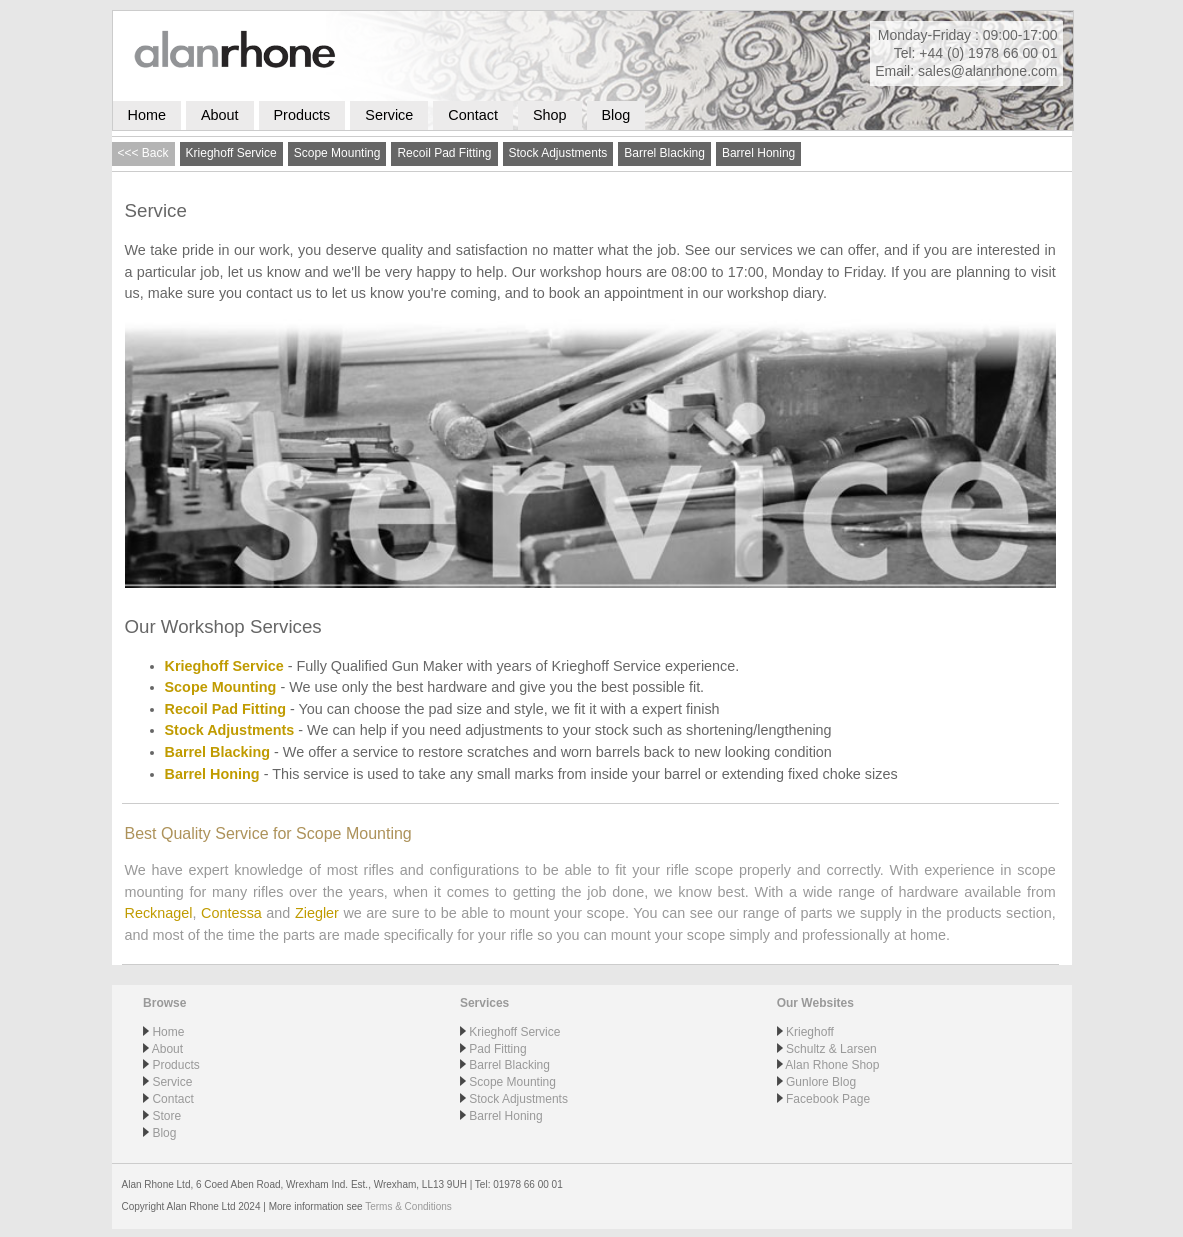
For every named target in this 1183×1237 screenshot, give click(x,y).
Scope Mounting (337, 153)
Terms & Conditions (408, 1206)
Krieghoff (810, 1032)
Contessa (231, 913)
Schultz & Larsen (831, 1049)
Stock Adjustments (558, 153)
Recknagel (159, 913)
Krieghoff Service (231, 153)
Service (389, 115)
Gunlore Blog (821, 1082)
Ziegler (317, 913)
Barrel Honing (758, 153)
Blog (616, 115)
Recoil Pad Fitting (444, 153)
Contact (473, 115)
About (220, 115)
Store (166, 1116)
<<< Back (143, 153)
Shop (550, 115)
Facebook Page (828, 1099)
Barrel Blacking (664, 153)
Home (147, 115)
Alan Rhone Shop (832, 1065)
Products (302, 115)
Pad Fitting (497, 1049)
